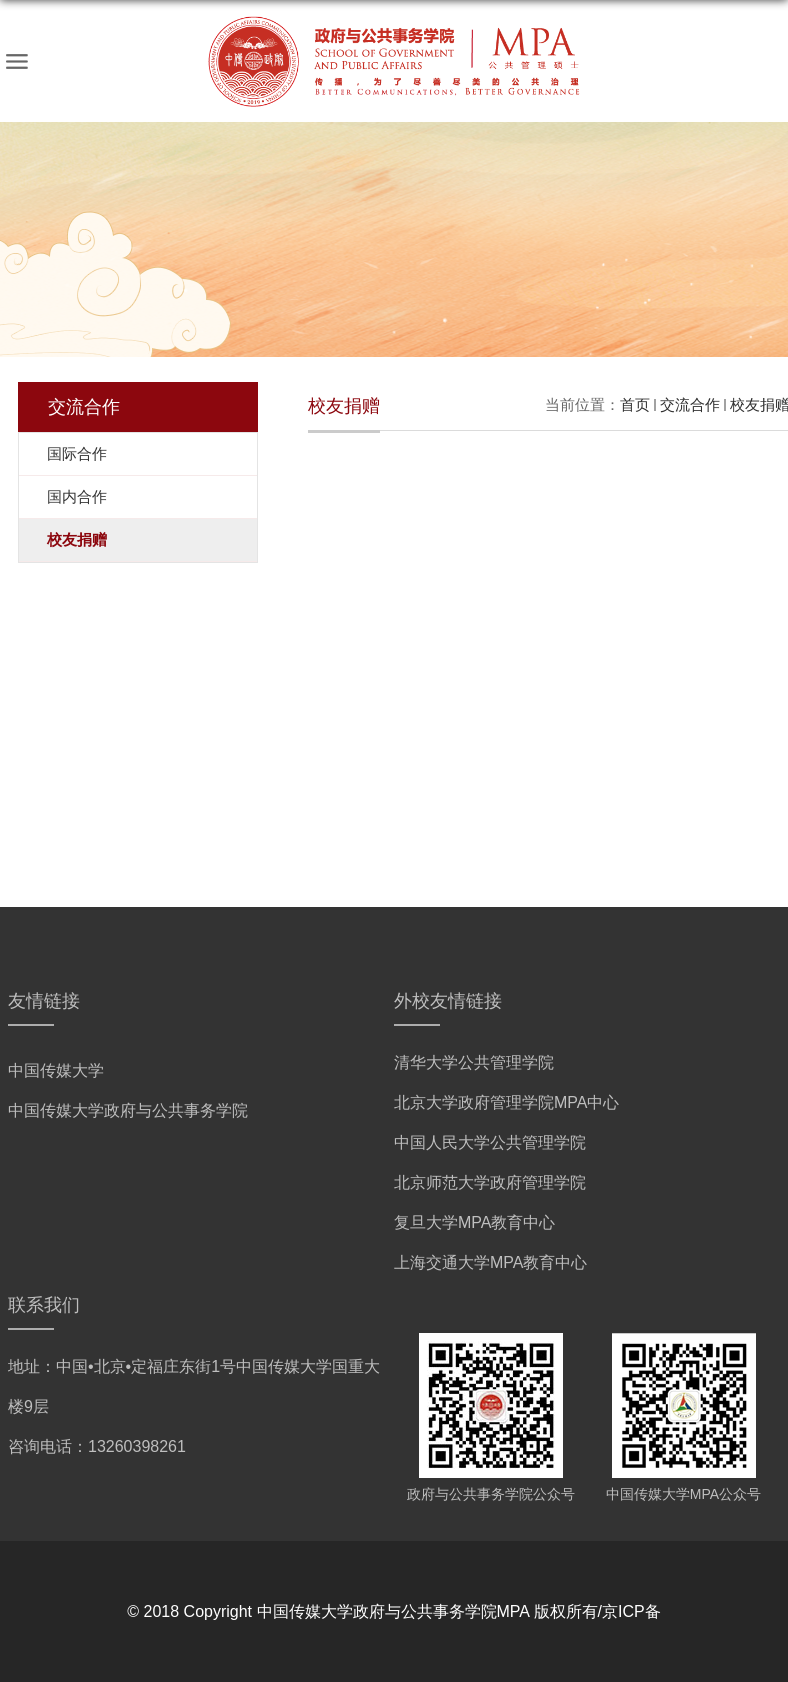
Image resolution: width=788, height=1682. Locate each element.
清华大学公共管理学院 (474, 1062)
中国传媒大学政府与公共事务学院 (128, 1110)
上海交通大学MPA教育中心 (490, 1262)
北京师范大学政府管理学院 (490, 1182)
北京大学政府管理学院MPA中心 (506, 1102)
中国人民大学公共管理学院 (490, 1142)
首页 (635, 404)
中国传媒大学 (56, 1070)
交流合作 (690, 404)
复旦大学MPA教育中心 (474, 1222)
